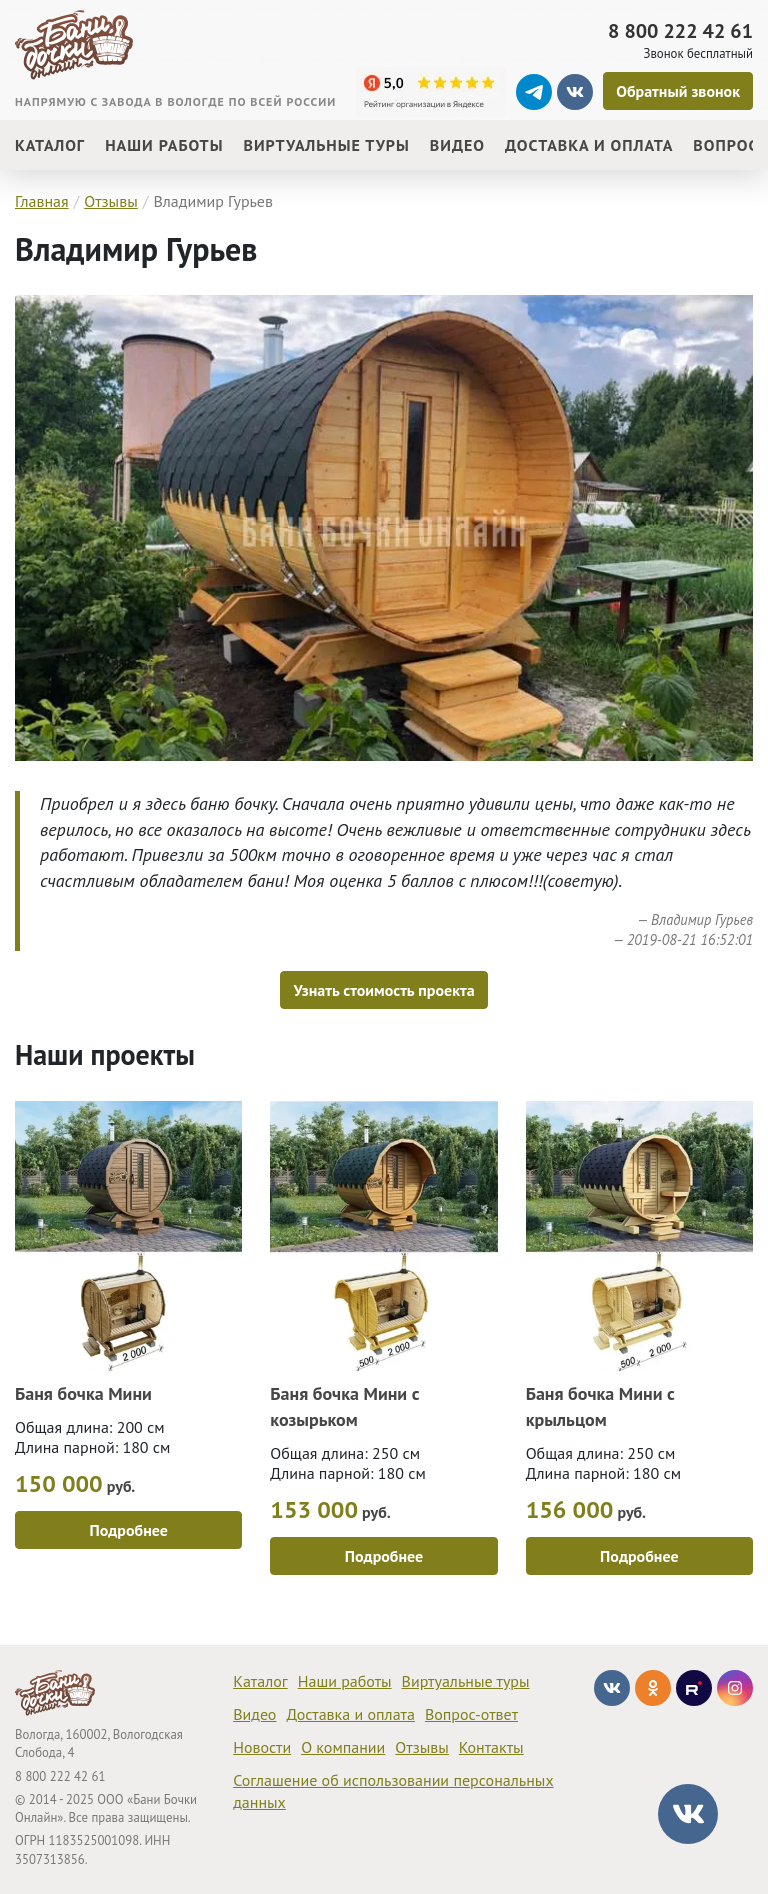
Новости (262, 1747)
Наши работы (345, 1681)
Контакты (491, 1747)
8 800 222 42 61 (60, 1776)
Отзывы (421, 1747)
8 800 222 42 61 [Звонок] (680, 31)
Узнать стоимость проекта (383, 990)
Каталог (260, 1681)
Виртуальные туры (466, 1681)
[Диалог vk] (688, 1814)
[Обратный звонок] (678, 91)
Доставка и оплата (350, 1714)
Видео (254, 1714)
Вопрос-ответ (471, 1714)
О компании (343, 1747)
